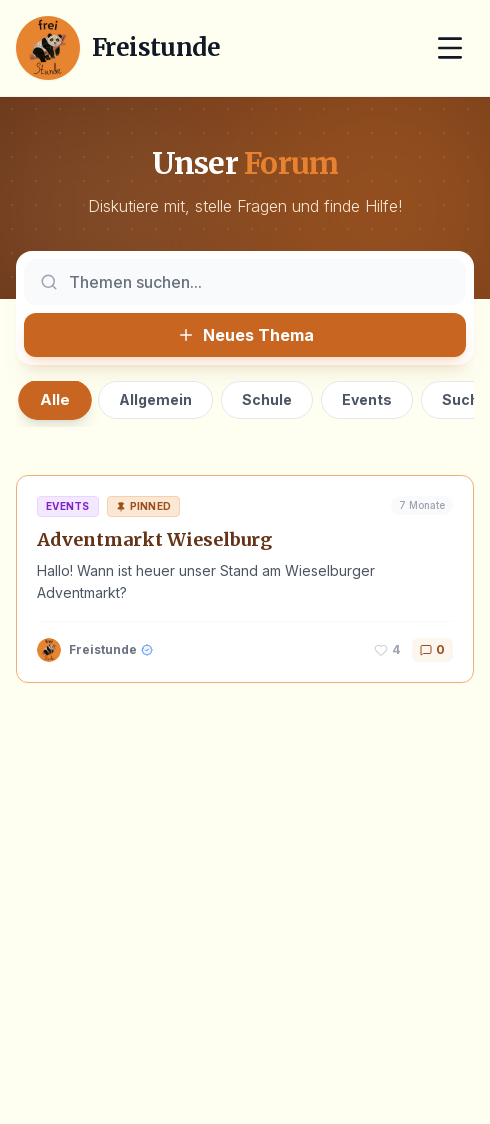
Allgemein (155, 399)
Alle (54, 400)
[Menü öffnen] (450, 48)
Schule (267, 399)
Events (367, 399)
